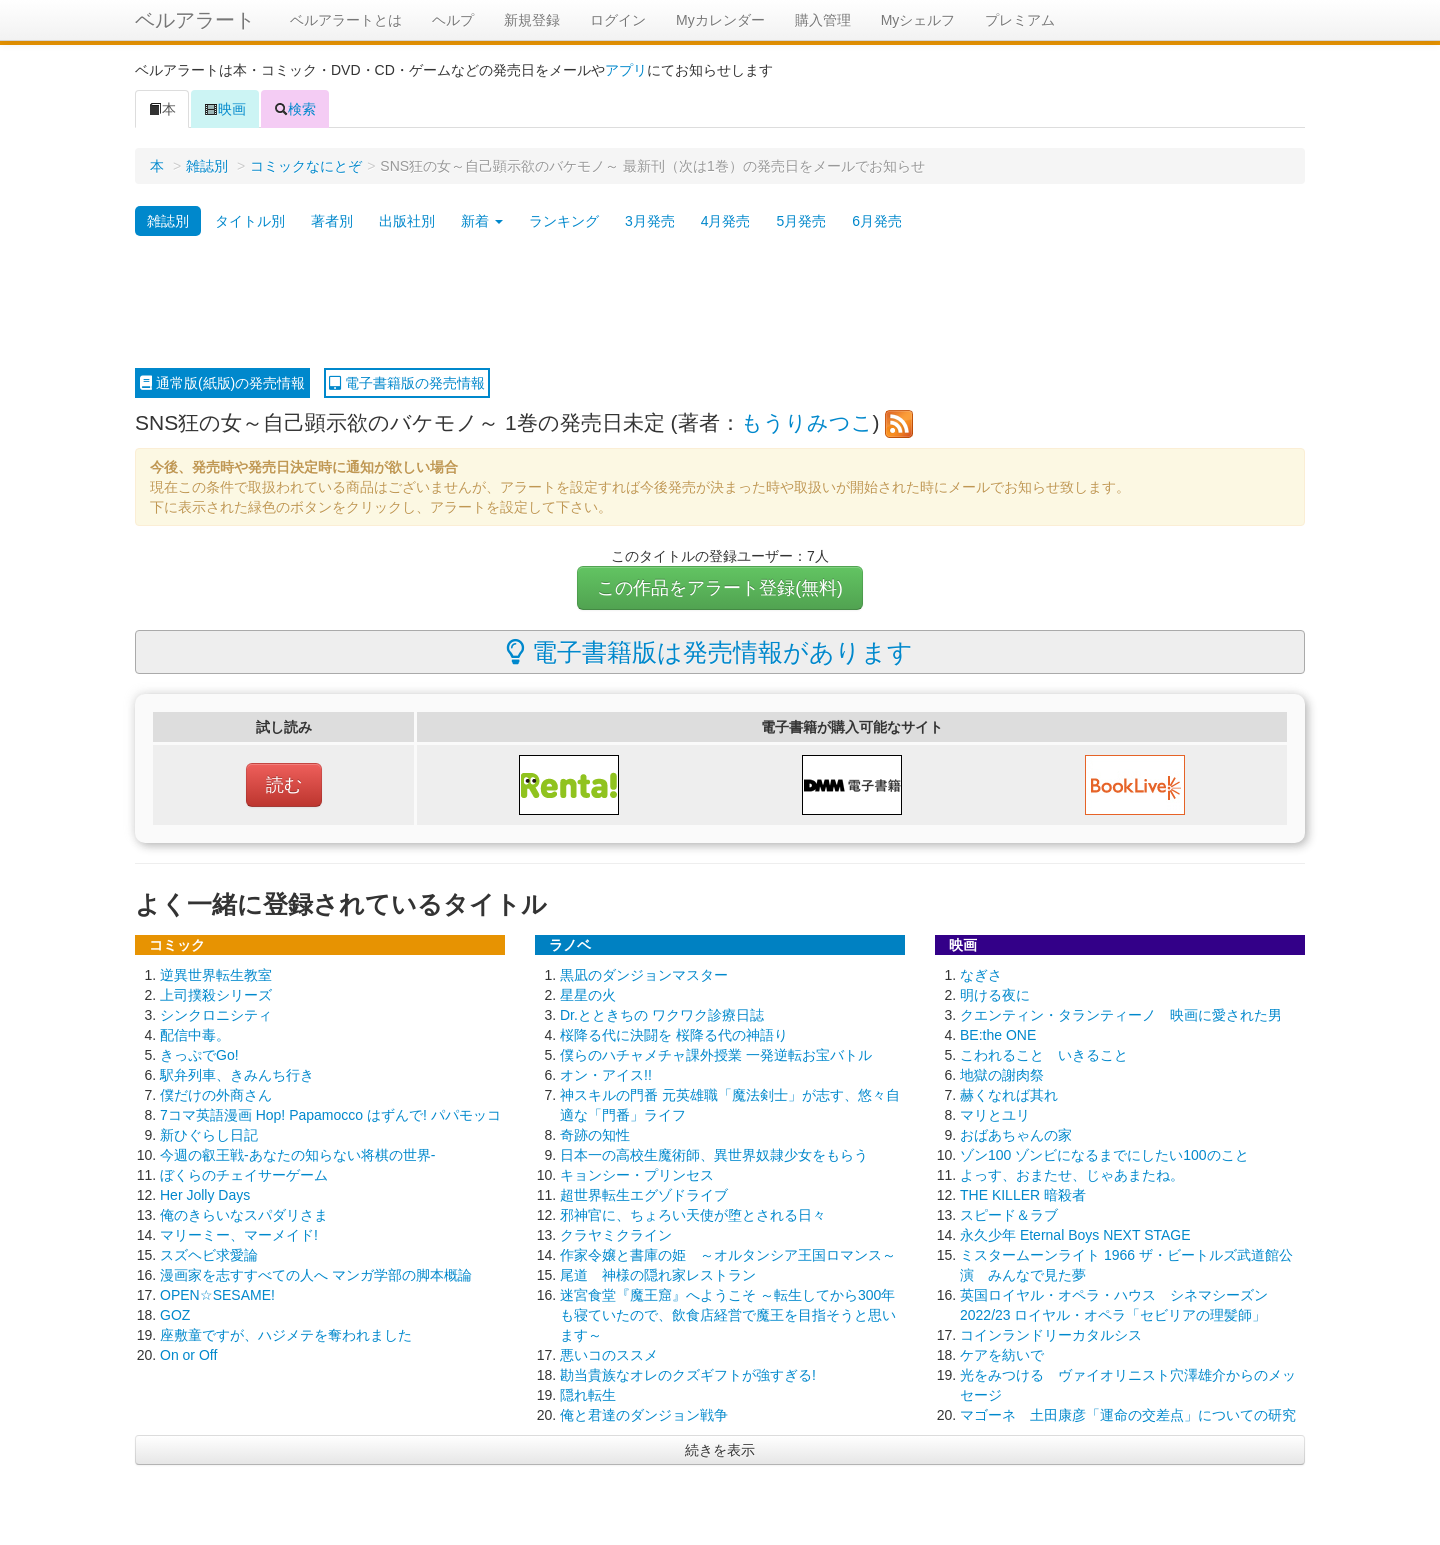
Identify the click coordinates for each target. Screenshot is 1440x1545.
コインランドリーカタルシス (1051, 1335)
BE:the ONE (998, 1035)
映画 (225, 109)
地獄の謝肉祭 (1002, 1075)
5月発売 (801, 221)
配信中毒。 (195, 1035)
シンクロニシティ (216, 1015)
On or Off (188, 1355)
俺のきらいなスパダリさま (244, 1215)
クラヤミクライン (616, 1235)
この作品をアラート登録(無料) (720, 588)
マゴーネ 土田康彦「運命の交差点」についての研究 (1128, 1415)
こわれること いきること (1044, 1055)
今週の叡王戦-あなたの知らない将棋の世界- (297, 1155)
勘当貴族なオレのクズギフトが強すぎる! (688, 1375)
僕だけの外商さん (216, 1095)
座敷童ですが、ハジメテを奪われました (286, 1335)
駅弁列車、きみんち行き (237, 1075)
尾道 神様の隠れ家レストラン (658, 1275)
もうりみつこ (807, 422)
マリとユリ (995, 1115)
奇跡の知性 (595, 1135)
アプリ (626, 70)
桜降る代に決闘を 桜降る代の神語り (674, 1035)
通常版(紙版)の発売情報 (222, 383)
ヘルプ (453, 20)
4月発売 (726, 221)
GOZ (175, 1315)
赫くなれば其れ (1009, 1095)
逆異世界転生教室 (216, 975)
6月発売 (877, 221)
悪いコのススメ (609, 1355)
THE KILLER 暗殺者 (1023, 1195)
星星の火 (588, 995)
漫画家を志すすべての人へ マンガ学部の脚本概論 (316, 1275)
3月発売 (650, 221)
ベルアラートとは (346, 20)
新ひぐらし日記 (209, 1135)
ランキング (564, 221)
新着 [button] (482, 221)
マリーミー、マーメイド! (239, 1235)
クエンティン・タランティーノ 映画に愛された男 (1121, 1015)
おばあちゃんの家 (1016, 1135)
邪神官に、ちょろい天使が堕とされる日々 (693, 1215)
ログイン (618, 20)
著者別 (332, 221)
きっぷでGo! (199, 1055)
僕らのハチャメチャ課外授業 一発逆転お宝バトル (716, 1055)
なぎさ (981, 975)
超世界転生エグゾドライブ (644, 1195)
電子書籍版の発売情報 (407, 383)
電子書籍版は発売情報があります (709, 652)
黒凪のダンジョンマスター (644, 975)
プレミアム (1020, 20)
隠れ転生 (588, 1395)
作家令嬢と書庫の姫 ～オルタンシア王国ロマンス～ (728, 1255)
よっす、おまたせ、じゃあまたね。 (1072, 1175)
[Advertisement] (720, 303)
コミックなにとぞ (306, 166)
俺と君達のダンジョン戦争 (644, 1415)
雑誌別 (207, 166)
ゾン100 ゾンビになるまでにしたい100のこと (1104, 1155)
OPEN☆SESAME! (217, 1295)
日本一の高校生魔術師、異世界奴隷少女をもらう (714, 1155)
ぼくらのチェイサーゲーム (244, 1175)
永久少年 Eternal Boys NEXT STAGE (1075, 1235)
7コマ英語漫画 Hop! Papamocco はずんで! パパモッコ (330, 1115)
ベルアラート (195, 20)
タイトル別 (250, 221)
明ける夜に (995, 995)
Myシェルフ (918, 20)
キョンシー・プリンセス (637, 1175)
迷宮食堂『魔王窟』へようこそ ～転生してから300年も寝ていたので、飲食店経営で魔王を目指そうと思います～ (728, 1315)
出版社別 (407, 221)
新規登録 (532, 20)
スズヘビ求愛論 (209, 1255)
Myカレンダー (720, 20)
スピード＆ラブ (1009, 1215)
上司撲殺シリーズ (216, 995)
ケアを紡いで (1002, 1355)
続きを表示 (720, 1450)
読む (284, 785)
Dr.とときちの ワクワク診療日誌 (662, 1015)
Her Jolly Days (205, 1195)
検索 (295, 109)
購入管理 (823, 20)
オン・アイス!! (606, 1075)
